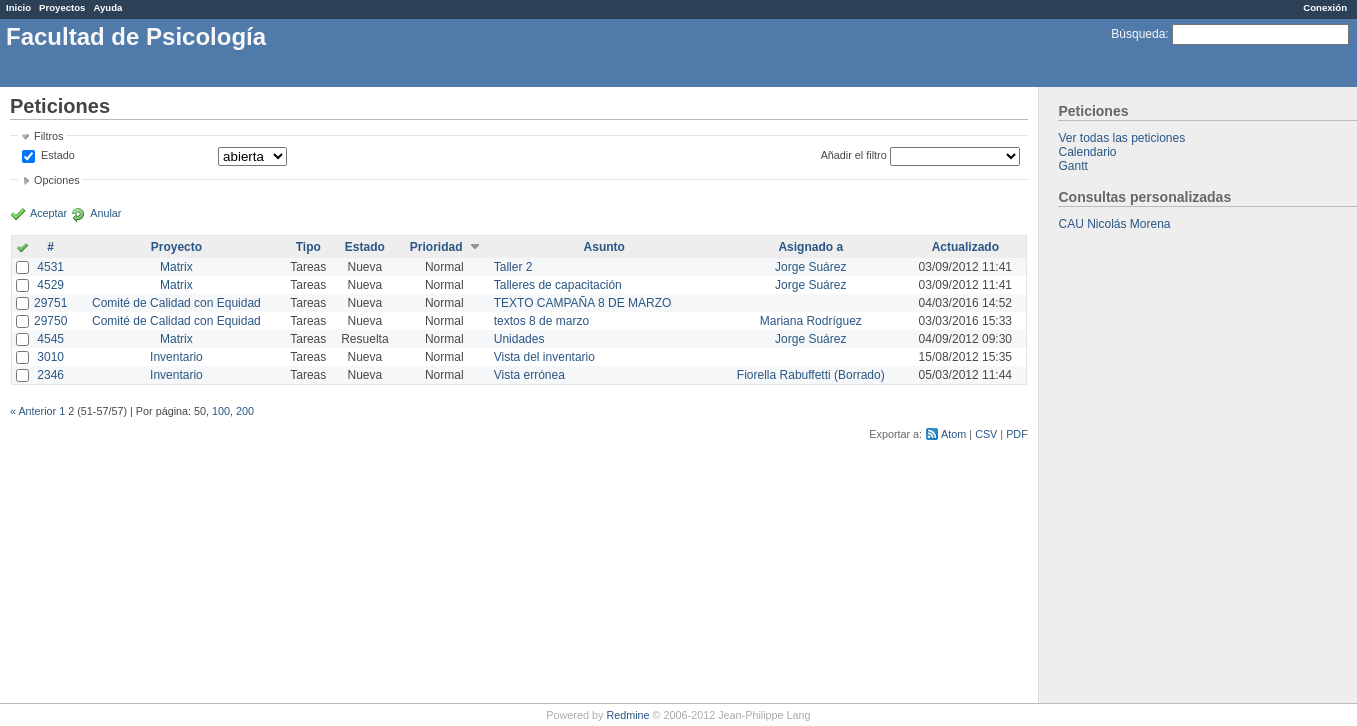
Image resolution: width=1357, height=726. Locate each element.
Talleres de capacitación (558, 285)
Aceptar (48, 213)
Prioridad (436, 247)
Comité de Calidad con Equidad (176, 303)
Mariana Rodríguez (811, 321)
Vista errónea (529, 375)
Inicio (18, 7)
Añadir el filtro (854, 155)
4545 (50, 339)
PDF (1017, 434)
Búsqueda (1138, 34)
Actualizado (965, 247)
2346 (50, 375)
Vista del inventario (544, 357)
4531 (50, 267)
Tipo (308, 247)
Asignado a (810, 247)
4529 (50, 285)
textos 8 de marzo (541, 321)
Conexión (1325, 7)
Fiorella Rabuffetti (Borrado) (811, 375)
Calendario (1087, 152)
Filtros (48, 136)
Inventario (176, 357)
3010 (50, 357)
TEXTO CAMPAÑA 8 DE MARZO (583, 303)
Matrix (176, 267)
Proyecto (176, 247)
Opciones (57, 180)
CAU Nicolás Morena (1114, 224)
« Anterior (33, 411)
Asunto (604, 247)
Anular (105, 213)
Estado (58, 155)
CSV (986, 434)
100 (221, 411)
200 (245, 411)
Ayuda (107, 7)
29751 (50, 303)
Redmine (627, 715)
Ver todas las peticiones (1121, 138)
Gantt (1072, 166)
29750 (50, 321)
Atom (953, 434)
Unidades (519, 339)
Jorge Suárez (810, 267)
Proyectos (62, 7)
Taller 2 (513, 267)
